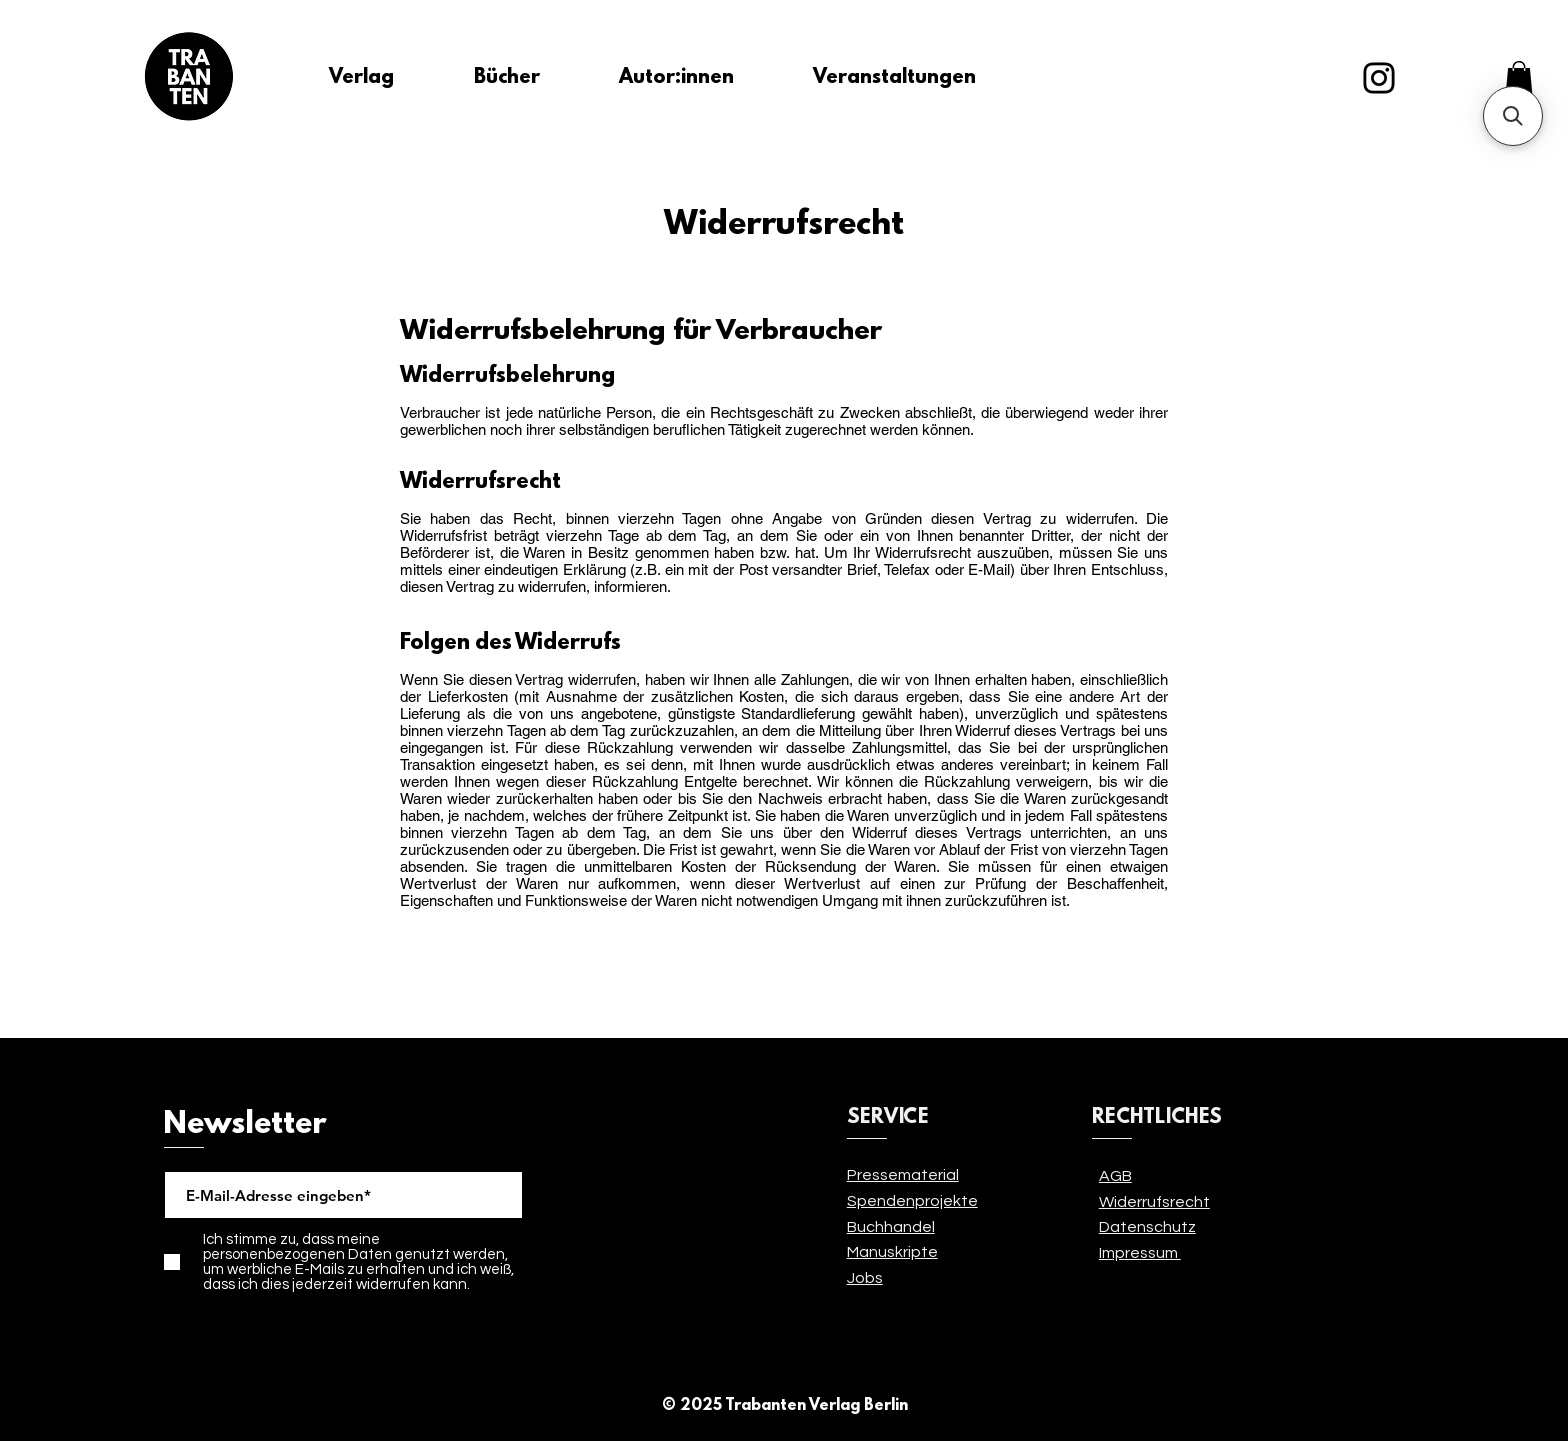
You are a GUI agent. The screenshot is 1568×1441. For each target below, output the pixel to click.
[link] (1519, 77)
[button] (1513, 116)
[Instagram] (1379, 78)
